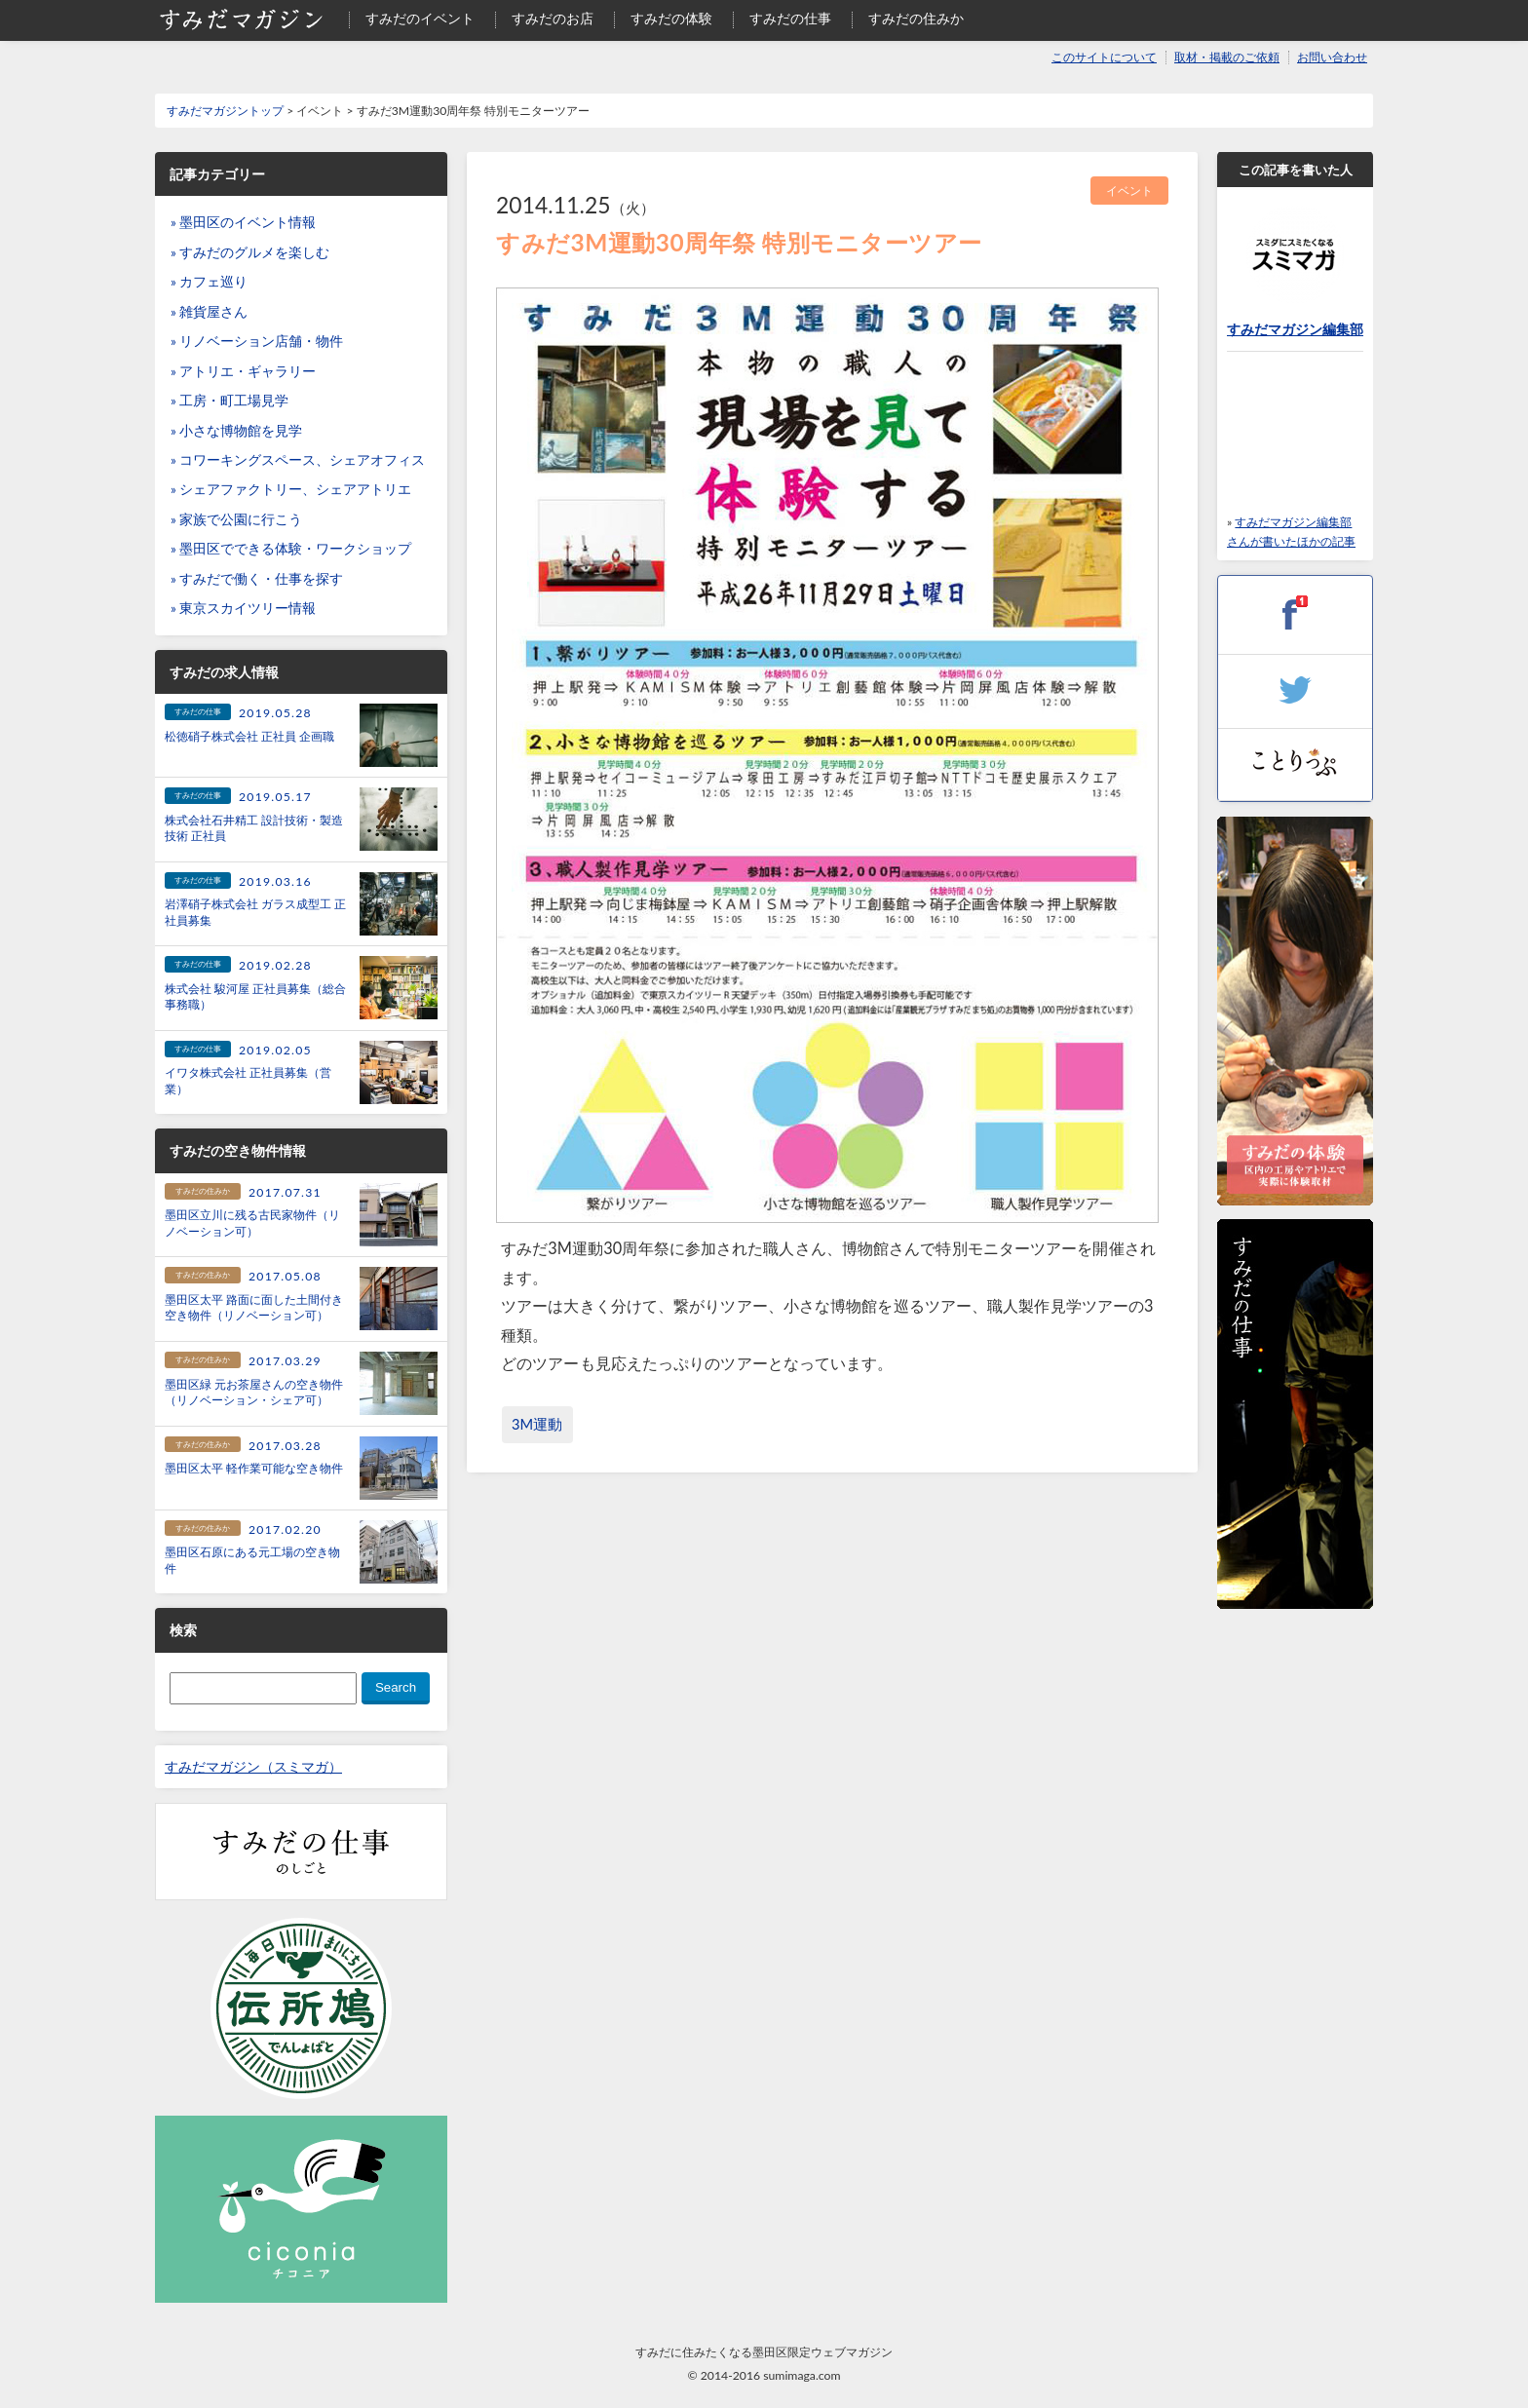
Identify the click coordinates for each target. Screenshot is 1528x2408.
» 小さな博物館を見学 (236, 431)
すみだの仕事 (790, 18)
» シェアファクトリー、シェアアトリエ (291, 489)
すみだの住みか (916, 18)
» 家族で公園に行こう (236, 519)
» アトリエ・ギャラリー (243, 371)
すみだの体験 (671, 18)
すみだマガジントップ (225, 110)
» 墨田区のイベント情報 (243, 222)
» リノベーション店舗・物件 (257, 341)
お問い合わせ (1332, 57)
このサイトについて (1104, 57)
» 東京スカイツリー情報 (243, 608)
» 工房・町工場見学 (229, 400)
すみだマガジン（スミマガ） (253, 1767)
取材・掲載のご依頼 (1227, 57)
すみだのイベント (420, 18)
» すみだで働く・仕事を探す (257, 579)
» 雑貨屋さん (209, 312)
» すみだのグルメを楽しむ (250, 252)
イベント (1129, 190)
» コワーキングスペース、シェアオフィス (298, 460)
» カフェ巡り (209, 281)
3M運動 (537, 1424)
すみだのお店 (552, 18)
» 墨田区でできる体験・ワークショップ (291, 548)
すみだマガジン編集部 (1295, 329)
